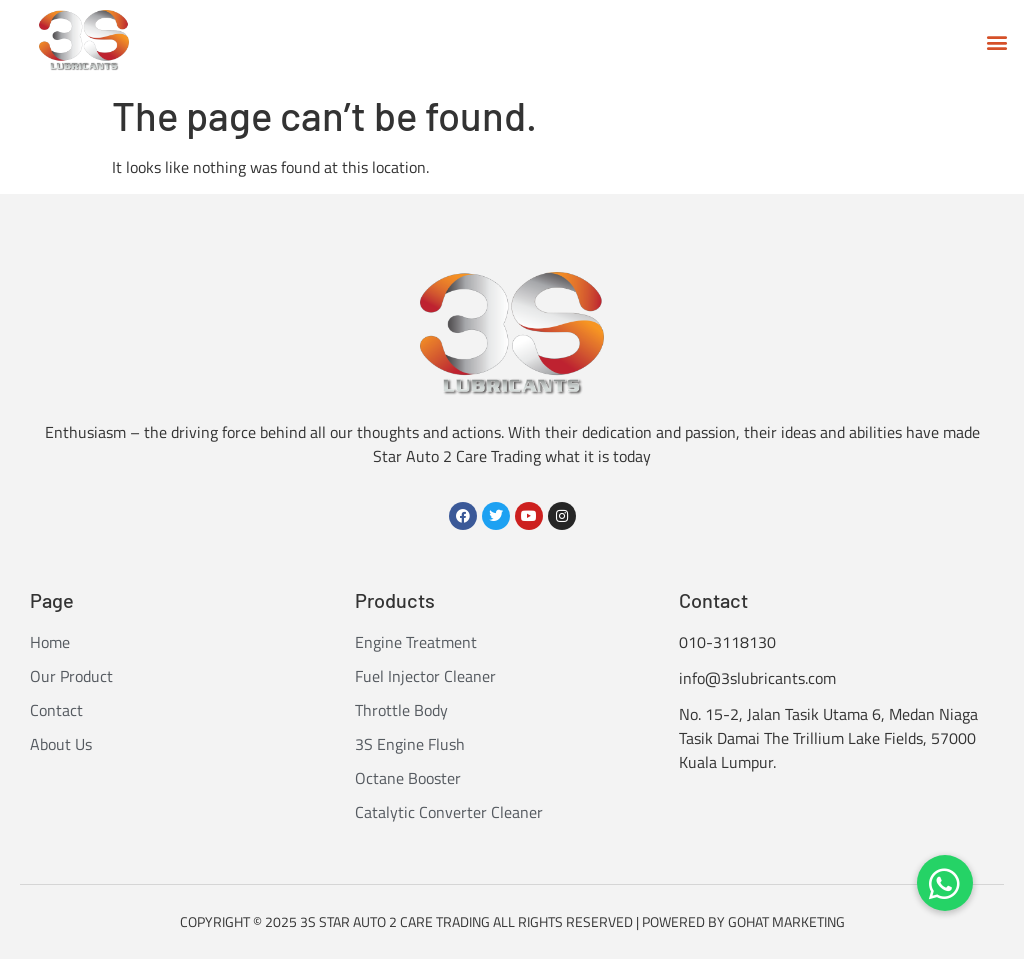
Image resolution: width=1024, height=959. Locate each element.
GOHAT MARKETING (786, 921)
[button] (997, 41)
